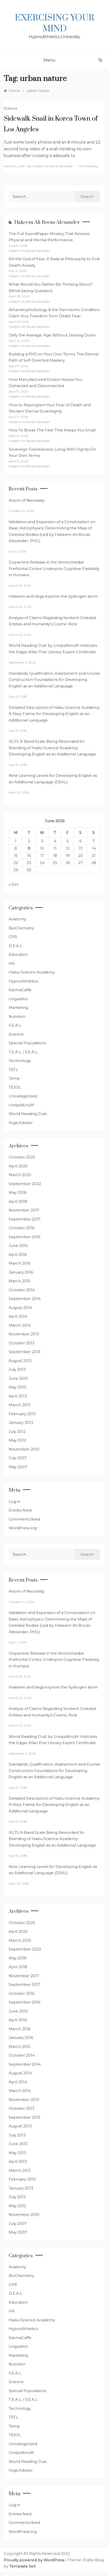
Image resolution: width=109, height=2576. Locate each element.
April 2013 (18, 1396)
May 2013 (17, 1387)
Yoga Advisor (21, 1122)
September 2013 (24, 1351)
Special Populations (27, 1043)
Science (10, 108)
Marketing (18, 1007)
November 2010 (24, 1449)
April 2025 (18, 1166)
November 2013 (24, 1334)
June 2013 (18, 1378)
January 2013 (21, 1422)
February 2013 (22, 1413)
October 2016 (21, 1227)
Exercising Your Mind (54, 23)
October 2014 (22, 1290)
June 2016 (18, 1245)
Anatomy (17, 919)
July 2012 (17, 1431)
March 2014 (20, 1325)
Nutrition (17, 1016)
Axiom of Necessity (26, 500)
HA (12, 963)
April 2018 (18, 1201)
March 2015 (19, 1281)
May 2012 (17, 1440)
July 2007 (18, 1457)
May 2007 (18, 1466)
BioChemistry (21, 928)
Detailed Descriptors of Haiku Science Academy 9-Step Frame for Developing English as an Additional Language (54, 714)
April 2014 (18, 1316)
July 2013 (17, 1369)
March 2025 (20, 1174)
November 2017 (24, 1210)
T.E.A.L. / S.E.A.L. (23, 1051)
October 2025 (22, 1157)
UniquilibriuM (21, 1105)
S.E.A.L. (15, 1025)
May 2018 (17, 1192)
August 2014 (20, 1307)
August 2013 (20, 1360)
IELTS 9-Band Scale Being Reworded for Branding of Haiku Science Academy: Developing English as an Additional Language (52, 747)
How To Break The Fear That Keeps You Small (52, 430)
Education (18, 954)
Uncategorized (23, 1096)
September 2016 (24, 1236)
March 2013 (19, 1404)
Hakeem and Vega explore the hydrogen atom (53, 596)
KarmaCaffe (20, 989)
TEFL (13, 1069)
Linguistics (18, 998)
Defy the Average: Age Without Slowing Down (52, 335)
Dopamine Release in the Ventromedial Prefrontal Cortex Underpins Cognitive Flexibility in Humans (54, 568)
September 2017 (24, 1219)
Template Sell (22, 2566)
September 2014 (25, 1298)
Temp (14, 1078)
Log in (14, 1501)
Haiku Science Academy (32, 972)
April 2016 (18, 1254)
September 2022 (25, 1183)
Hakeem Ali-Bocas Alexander (47, 222)
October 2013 (21, 1343)
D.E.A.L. (16, 945)
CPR (13, 936)
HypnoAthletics (23, 981)
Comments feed (24, 1519)
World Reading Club (28, 1113)
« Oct (13, 884)
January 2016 (21, 1272)
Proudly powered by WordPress (34, 2560)
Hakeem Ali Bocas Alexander (52, 166)
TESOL (15, 1087)
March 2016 (19, 1263)
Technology (20, 1060)
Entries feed (20, 1510)
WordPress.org (23, 1528)
